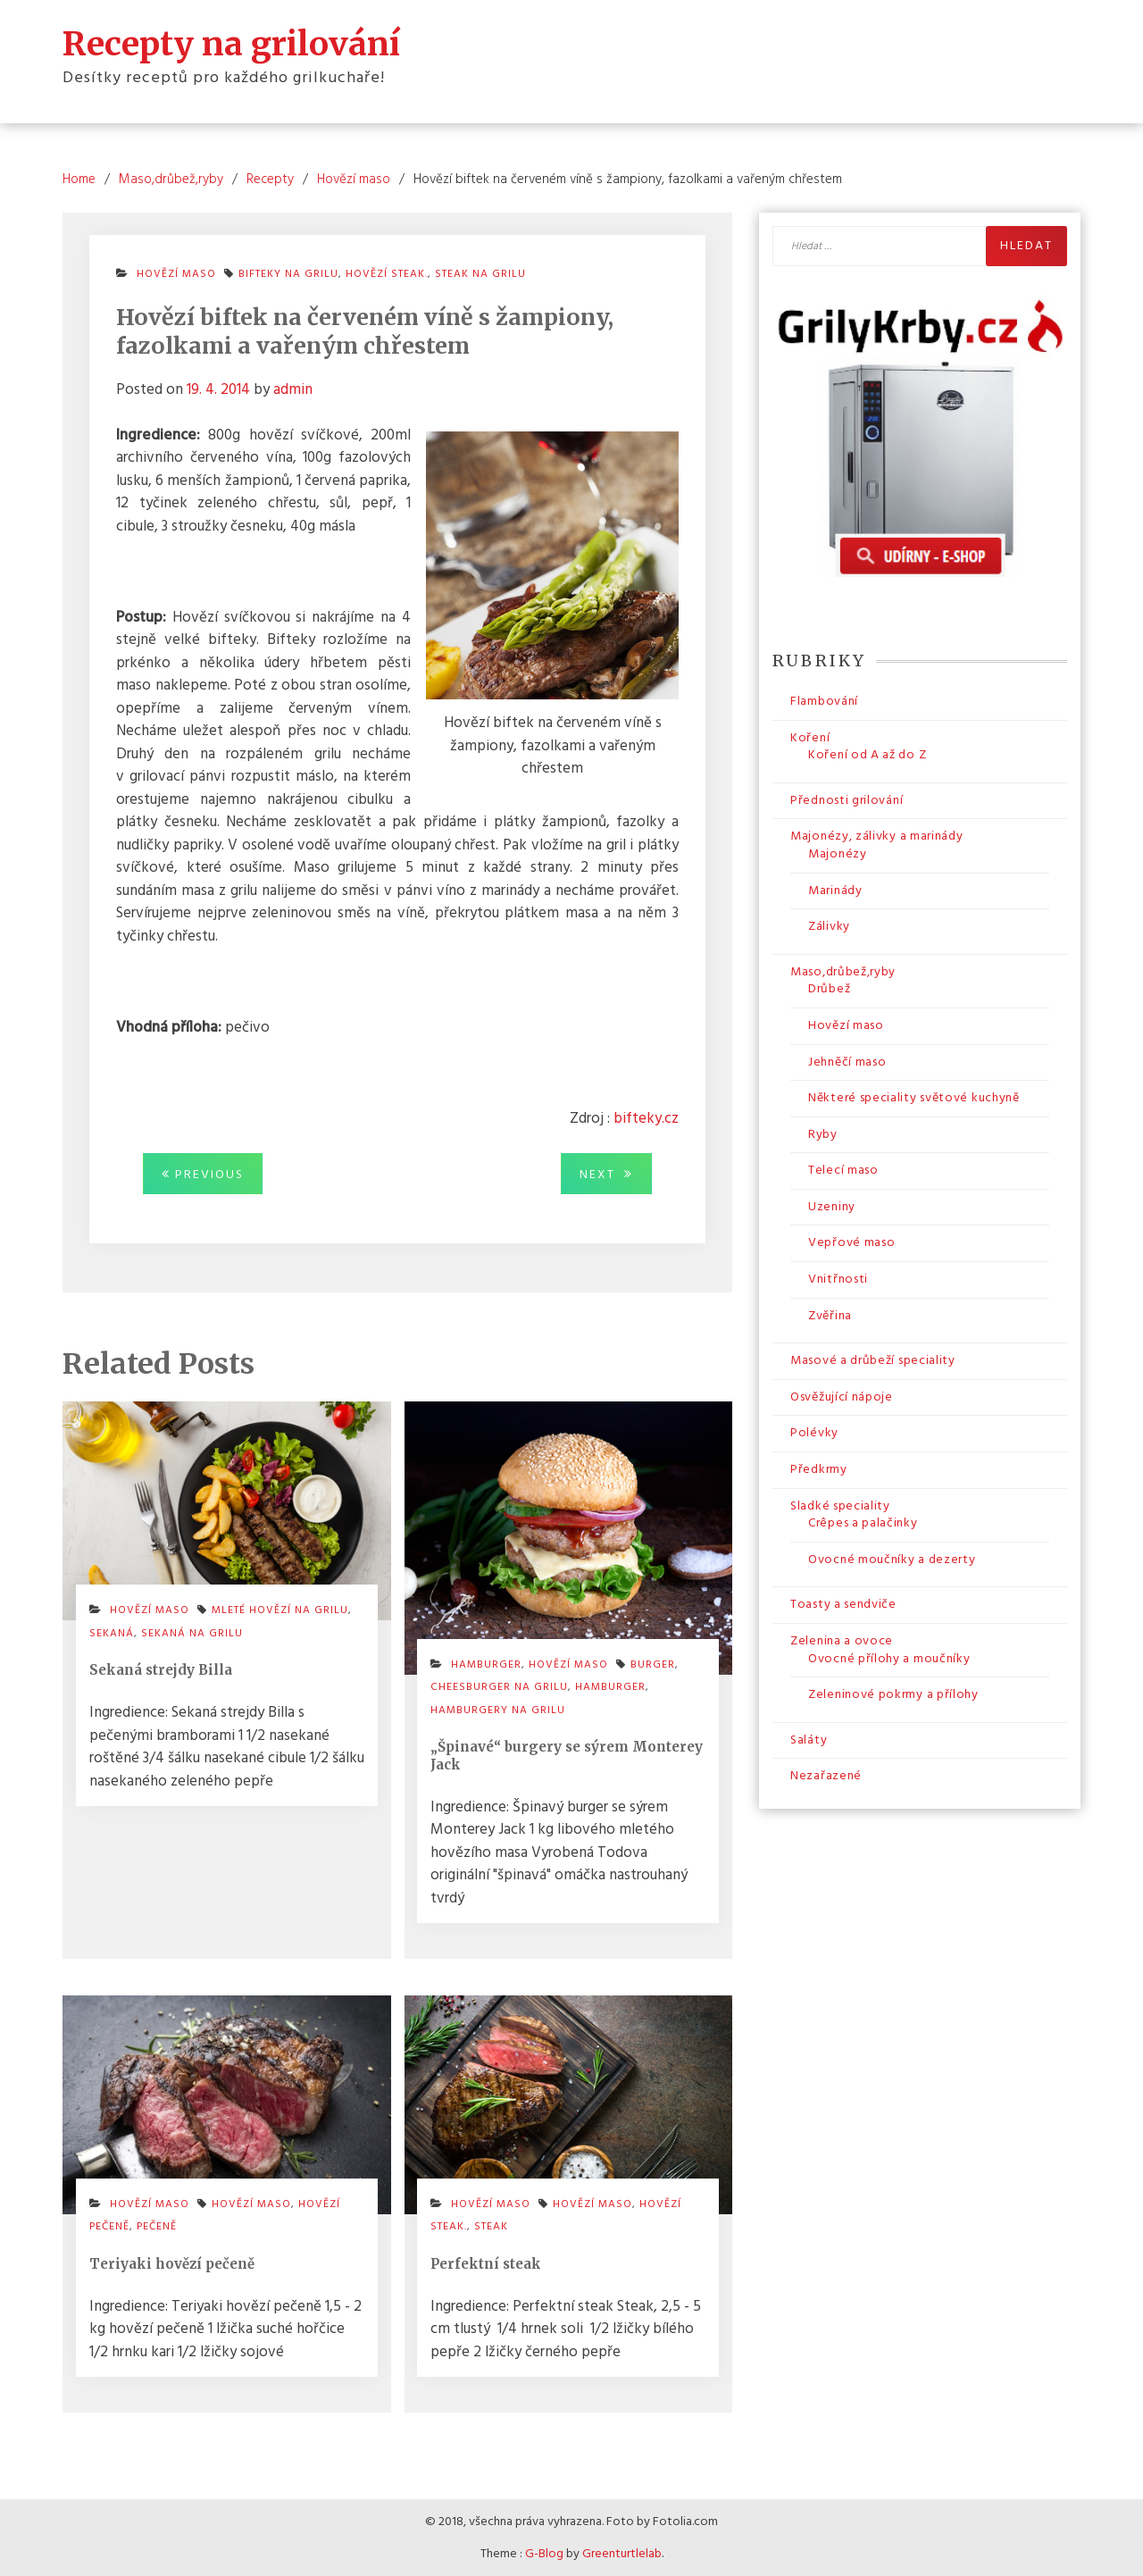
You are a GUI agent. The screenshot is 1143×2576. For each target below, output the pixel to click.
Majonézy (837, 853)
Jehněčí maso (847, 1061)
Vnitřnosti (838, 1278)
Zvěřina (830, 1315)
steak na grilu (480, 274)
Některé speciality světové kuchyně (914, 1097)
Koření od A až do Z (867, 754)
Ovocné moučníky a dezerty (892, 1559)
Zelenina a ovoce (841, 1640)
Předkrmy (818, 1469)
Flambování (824, 700)
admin (293, 389)
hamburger (610, 1686)
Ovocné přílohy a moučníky (889, 1658)
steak (491, 2226)
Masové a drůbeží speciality (872, 1360)
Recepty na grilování (231, 42)
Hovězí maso (176, 274)
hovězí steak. (387, 274)
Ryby (823, 1134)
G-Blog (544, 2553)
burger (652, 1664)
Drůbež (829, 988)
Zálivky (829, 926)
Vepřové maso (851, 1243)
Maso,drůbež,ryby (843, 971)
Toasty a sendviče (843, 1603)
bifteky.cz (646, 1118)
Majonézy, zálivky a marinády (877, 835)
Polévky (814, 1432)
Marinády (835, 890)
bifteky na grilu (288, 274)
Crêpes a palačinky (863, 1522)
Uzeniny (831, 1206)
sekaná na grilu (192, 1633)
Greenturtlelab (622, 2553)
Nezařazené (826, 1775)
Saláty (808, 1739)
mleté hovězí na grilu (280, 1609)
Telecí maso (843, 1169)
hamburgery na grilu (497, 1710)
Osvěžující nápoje (841, 1396)
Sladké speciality (840, 1505)
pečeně (157, 2226)
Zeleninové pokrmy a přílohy (893, 1694)
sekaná (111, 1633)
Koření (810, 737)
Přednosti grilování (846, 800)
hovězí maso (251, 2203)
